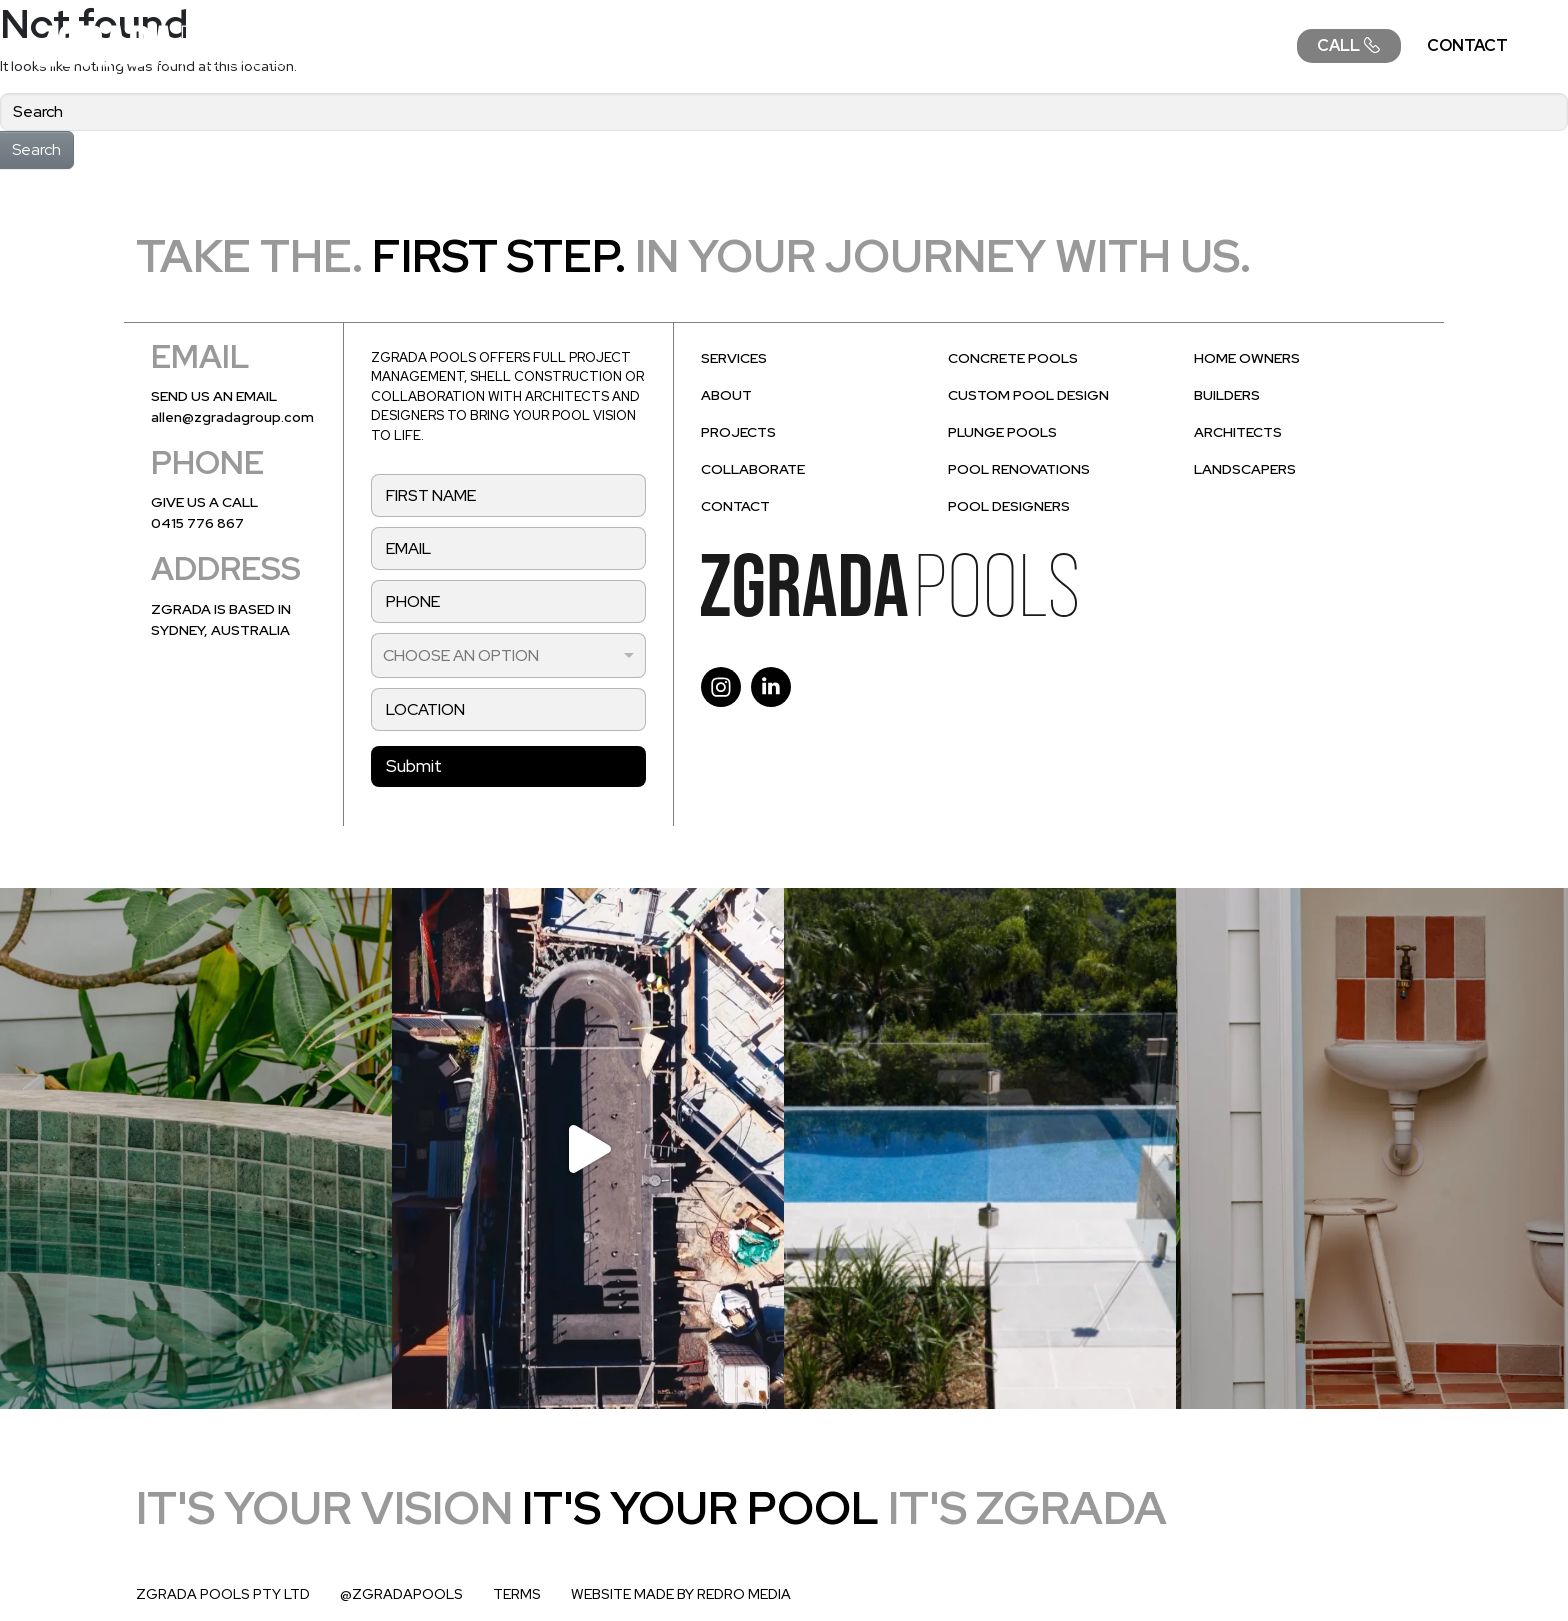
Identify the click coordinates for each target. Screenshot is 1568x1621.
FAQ (1087, 45)
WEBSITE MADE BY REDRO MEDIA (681, 1594)
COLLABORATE (1210, 45)
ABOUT (861, 45)
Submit (414, 766)
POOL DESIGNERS (1009, 506)
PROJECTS (981, 45)
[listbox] (508, 655)
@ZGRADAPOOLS (401, 1594)
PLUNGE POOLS (1002, 432)
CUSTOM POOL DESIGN (1028, 395)
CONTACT (1467, 45)
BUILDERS (1227, 395)
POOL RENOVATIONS (1019, 469)
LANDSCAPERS (1245, 469)
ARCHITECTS (1238, 432)
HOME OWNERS (1247, 358)
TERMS (517, 1594)
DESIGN (754, 45)
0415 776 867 (197, 523)
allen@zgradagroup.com (232, 417)
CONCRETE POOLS (1013, 358)
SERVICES (637, 45)
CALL (1349, 45)
